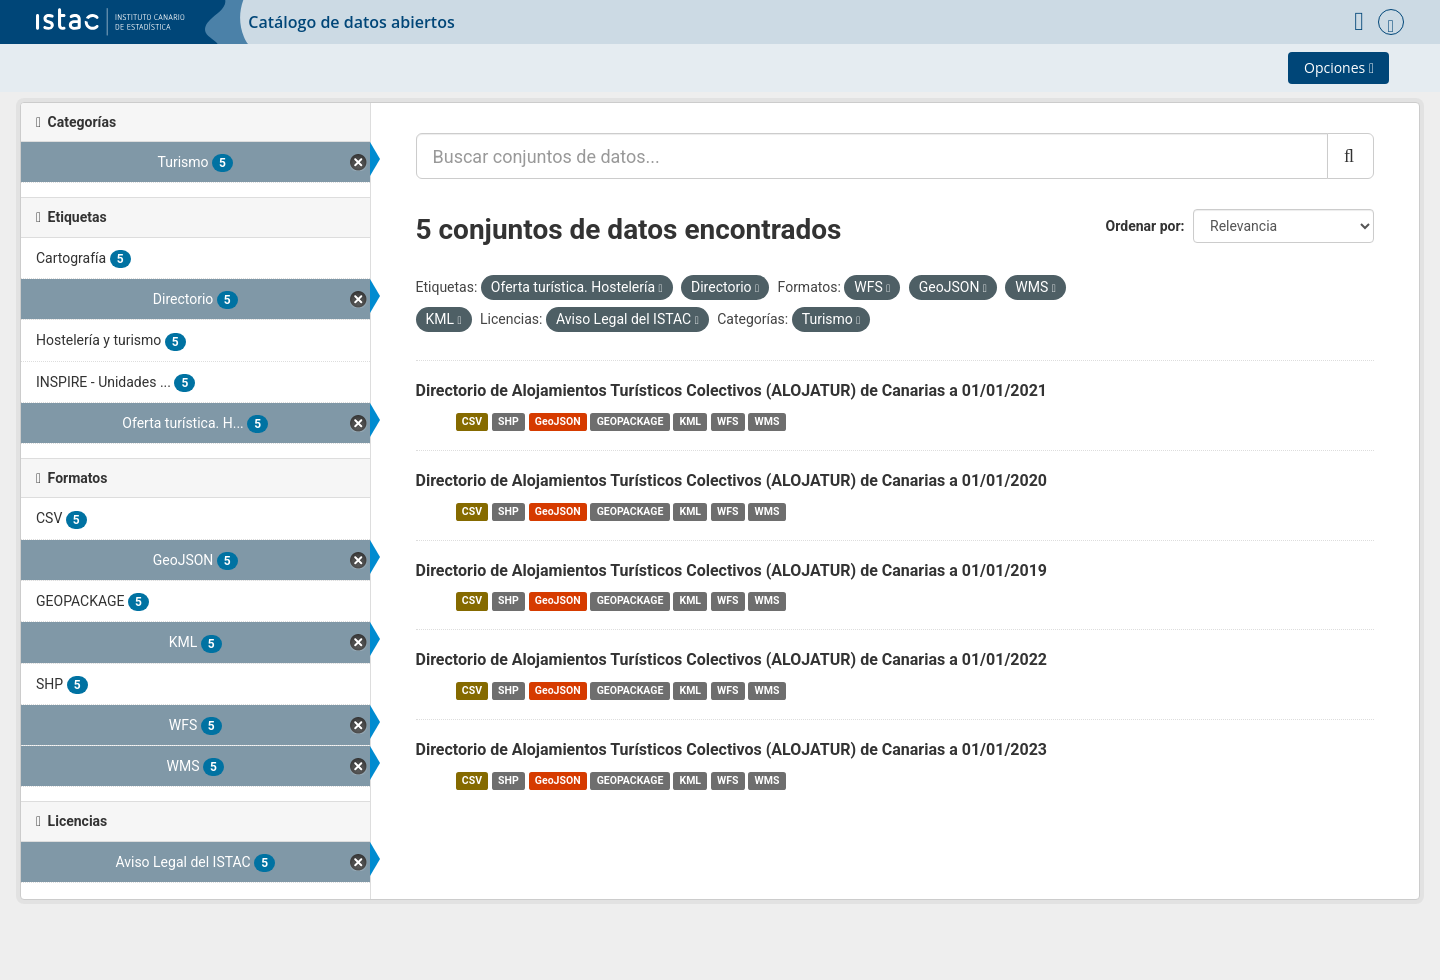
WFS (727, 421)
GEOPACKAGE (630, 421)
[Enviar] (1350, 156)
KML (690, 421)
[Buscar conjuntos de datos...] (872, 156)
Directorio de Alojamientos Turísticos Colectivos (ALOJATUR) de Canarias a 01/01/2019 (732, 570)
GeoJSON (558, 421)
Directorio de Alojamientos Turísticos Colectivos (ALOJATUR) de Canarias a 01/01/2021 (732, 390)
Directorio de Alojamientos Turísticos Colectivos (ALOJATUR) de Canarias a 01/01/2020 (732, 480)
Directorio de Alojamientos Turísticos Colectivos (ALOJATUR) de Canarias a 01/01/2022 (732, 659)
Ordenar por (1143, 226)
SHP (508, 421)
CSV (472, 421)
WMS (767, 421)
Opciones (1339, 67)
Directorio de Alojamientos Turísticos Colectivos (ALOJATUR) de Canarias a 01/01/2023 (732, 749)
